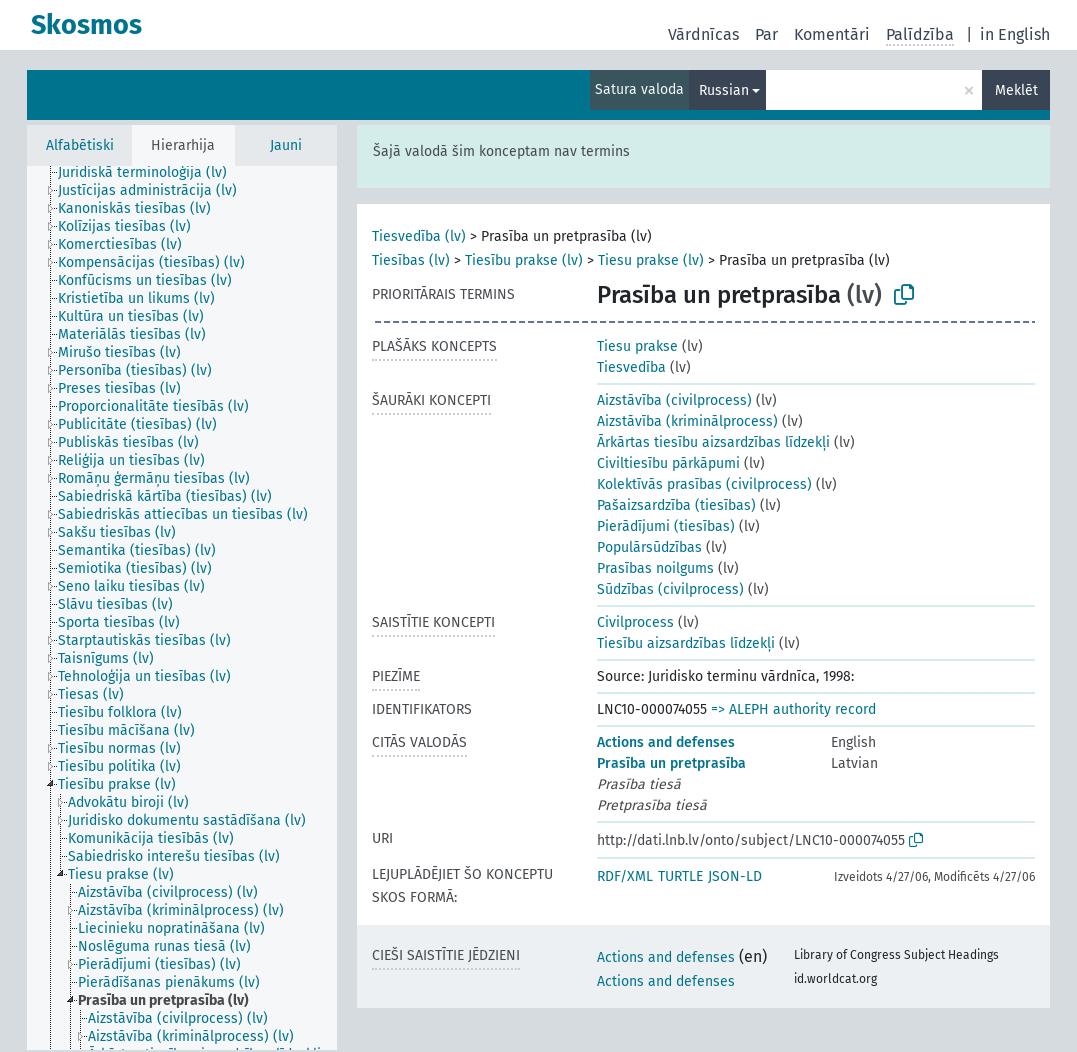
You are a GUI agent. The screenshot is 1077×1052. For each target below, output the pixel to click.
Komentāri (832, 34)
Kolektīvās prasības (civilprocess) (704, 484)
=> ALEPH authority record (793, 709)
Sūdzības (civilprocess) (670, 589)
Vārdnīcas (703, 34)
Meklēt (1016, 90)
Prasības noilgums (655, 568)
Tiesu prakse (637, 346)
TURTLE (680, 876)
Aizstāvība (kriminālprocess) (687, 421)
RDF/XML (625, 876)
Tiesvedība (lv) (419, 236)
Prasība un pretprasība (671, 763)
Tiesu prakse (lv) (651, 260)
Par (766, 34)
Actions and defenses (666, 742)
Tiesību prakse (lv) (524, 260)
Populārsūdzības (649, 547)
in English (1015, 34)
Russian (724, 90)
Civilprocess (635, 622)
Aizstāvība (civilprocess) (674, 400)
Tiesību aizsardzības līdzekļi (686, 643)
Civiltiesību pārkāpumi (668, 463)
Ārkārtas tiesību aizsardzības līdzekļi (713, 442)
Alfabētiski (80, 145)
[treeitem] (151, 173)
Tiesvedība (631, 367)
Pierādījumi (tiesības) (666, 526)
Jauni (286, 145)
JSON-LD (735, 876)
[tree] (182, 608)
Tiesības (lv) (411, 260)
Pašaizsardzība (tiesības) (676, 505)
